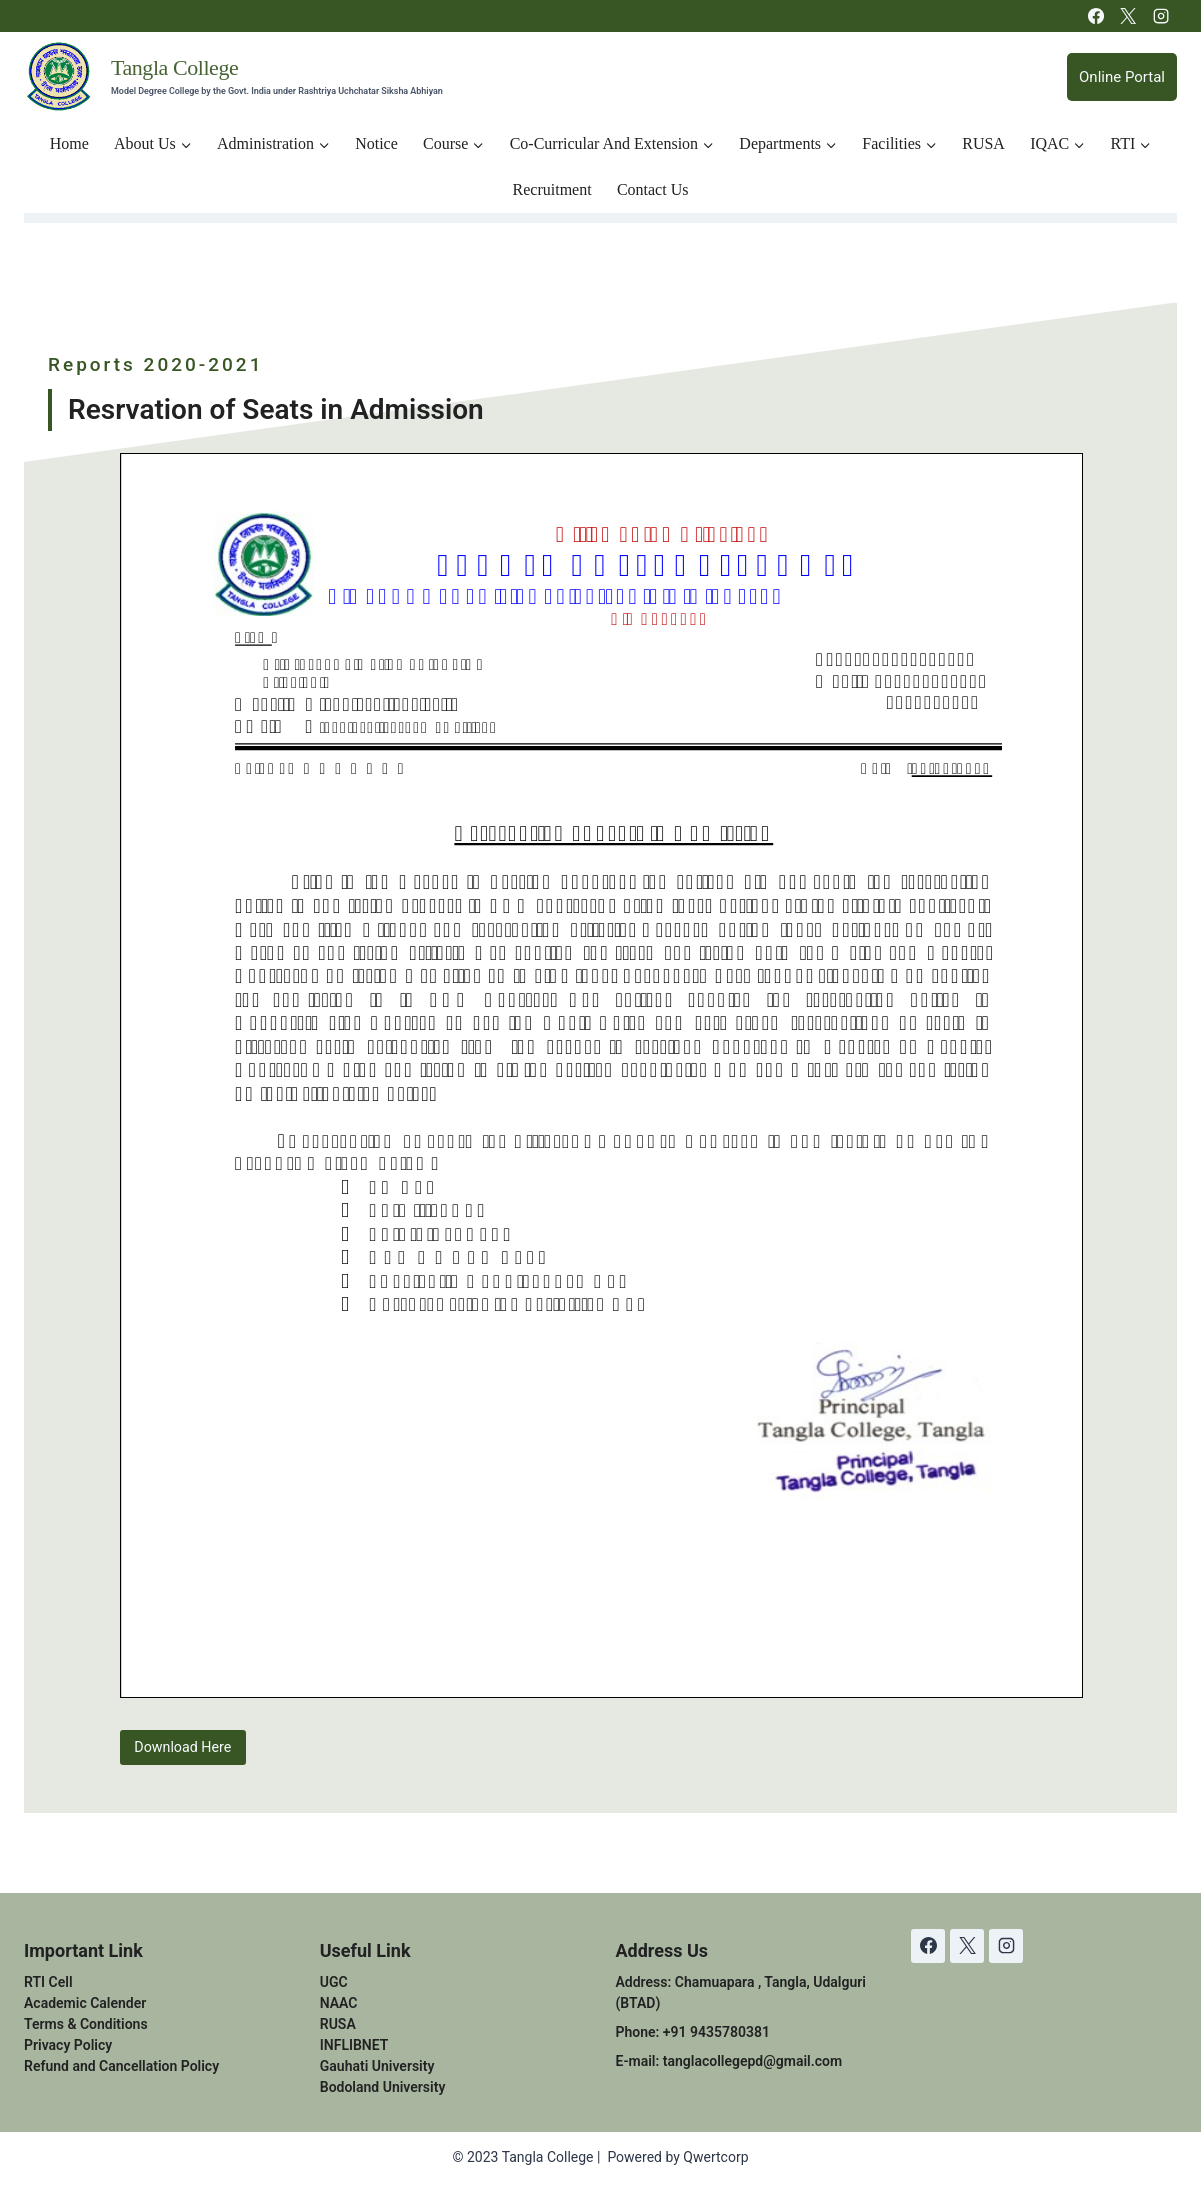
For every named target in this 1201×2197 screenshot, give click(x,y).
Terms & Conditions (86, 2024)
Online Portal (1122, 77)
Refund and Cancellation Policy (121, 2066)
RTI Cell (48, 1982)
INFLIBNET (354, 2045)
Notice (376, 143)
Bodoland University (383, 2087)
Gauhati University (377, 2066)
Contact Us (653, 189)
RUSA (983, 143)
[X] (1128, 16)
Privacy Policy (68, 2045)
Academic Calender (85, 2003)
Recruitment (552, 189)
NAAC (339, 2003)
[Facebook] (1096, 16)
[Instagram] (1161, 16)
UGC (334, 1982)
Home (69, 143)
